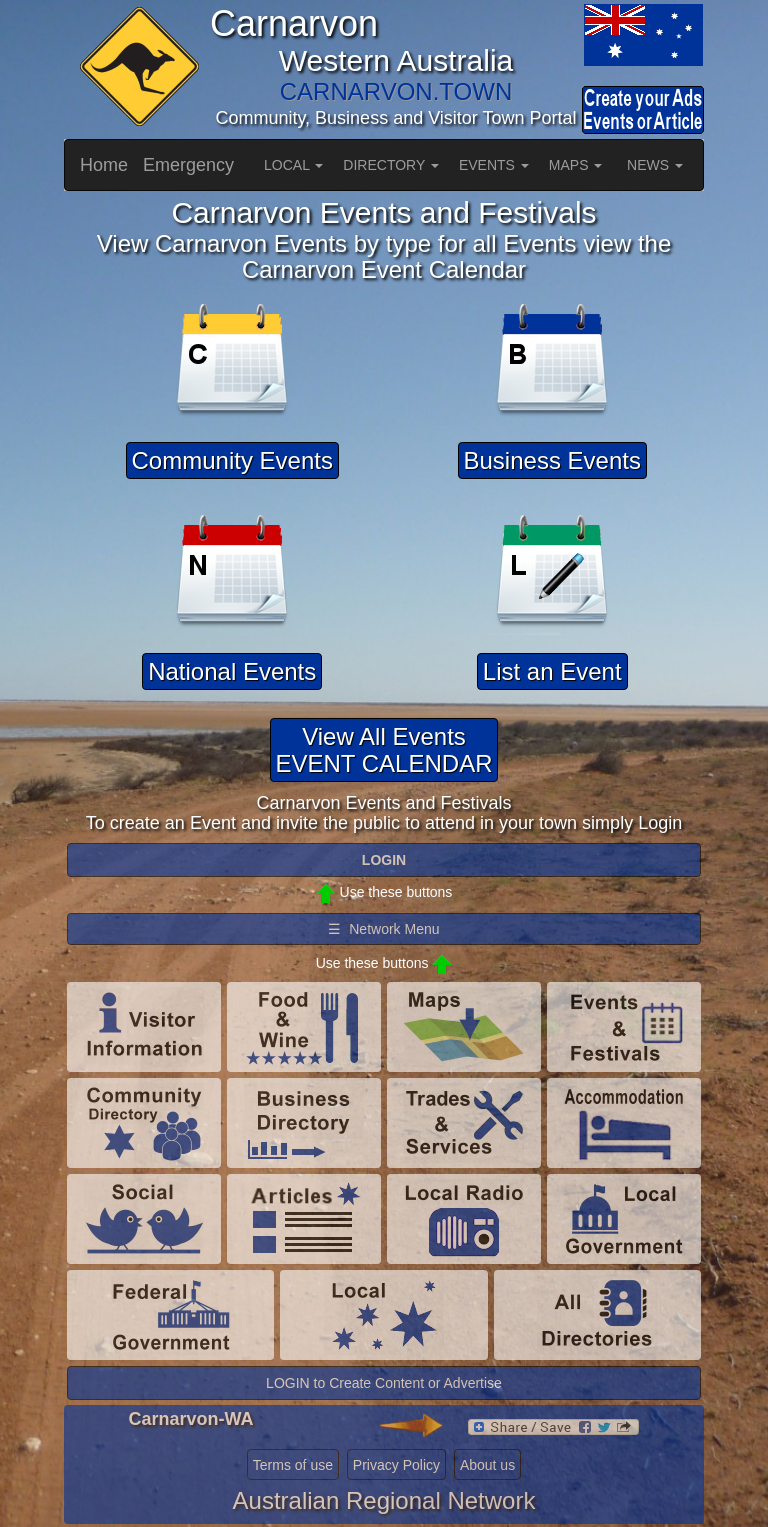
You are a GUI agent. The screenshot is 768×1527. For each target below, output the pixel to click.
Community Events (232, 460)
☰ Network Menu (383, 929)
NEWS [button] (655, 165)
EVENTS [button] (494, 165)
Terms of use (293, 1465)
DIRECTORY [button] (391, 165)
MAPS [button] (576, 165)
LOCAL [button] (293, 165)
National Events (232, 671)
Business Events (552, 460)
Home (104, 165)
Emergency (188, 165)
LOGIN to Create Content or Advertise (384, 1383)
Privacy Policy (396, 1465)
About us (487, 1465)
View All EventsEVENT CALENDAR (384, 749)
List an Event (552, 671)
